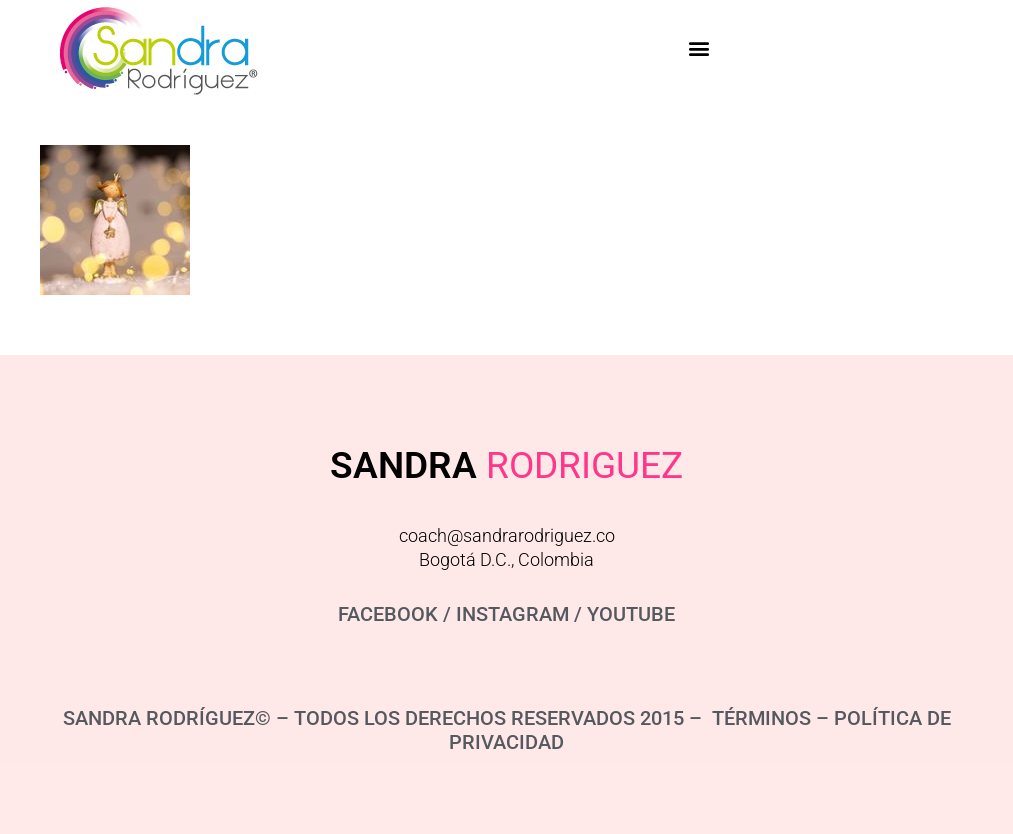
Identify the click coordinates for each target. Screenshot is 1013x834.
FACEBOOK (388, 614)
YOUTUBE (631, 614)
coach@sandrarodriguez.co (507, 535)
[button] (698, 47)
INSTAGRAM (512, 614)
